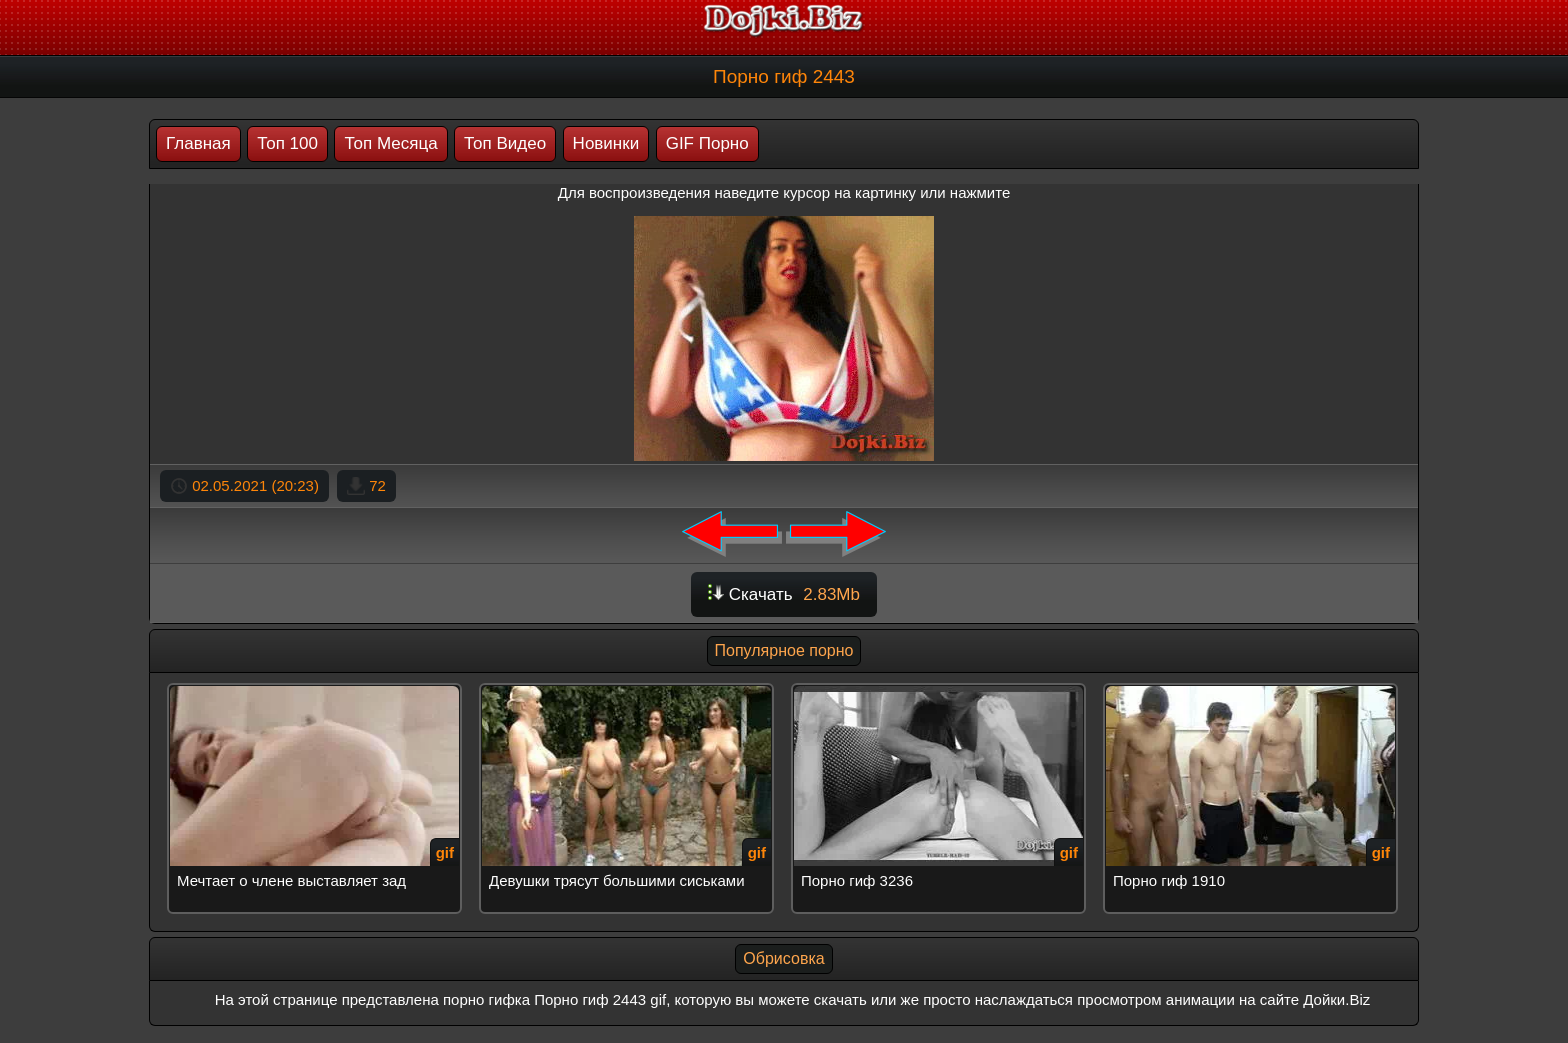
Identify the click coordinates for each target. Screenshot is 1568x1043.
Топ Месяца (390, 143)
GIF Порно (707, 143)
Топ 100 (287, 143)
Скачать (784, 594)
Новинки (606, 143)
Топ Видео (505, 143)
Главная (198, 143)
